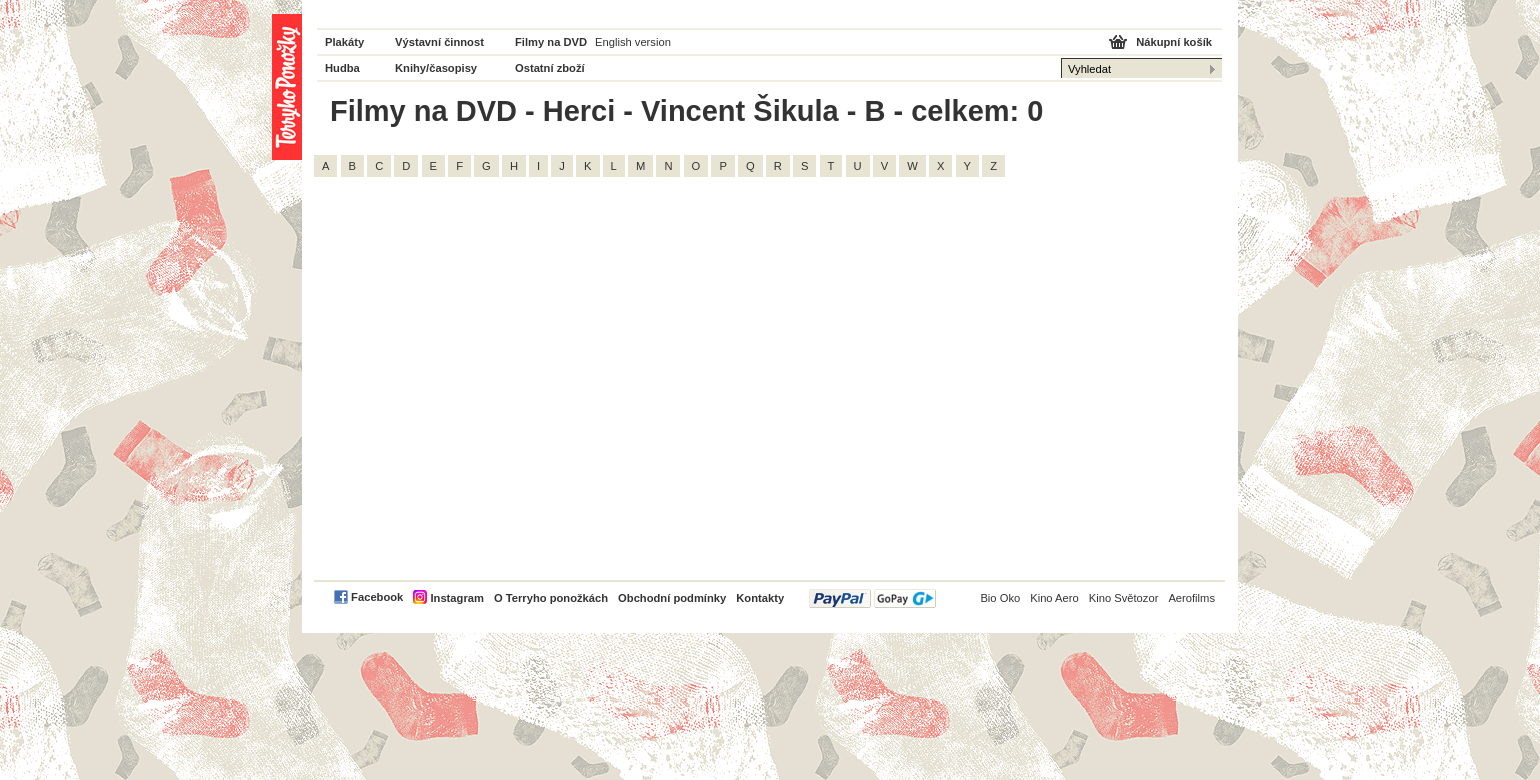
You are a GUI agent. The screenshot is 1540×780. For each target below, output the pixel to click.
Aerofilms (1191, 598)
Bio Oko (1000, 598)
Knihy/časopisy (436, 68)
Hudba (342, 68)
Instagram (456, 598)
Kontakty (760, 598)
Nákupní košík (1174, 42)
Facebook (377, 597)
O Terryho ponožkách (551, 598)
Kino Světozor (1124, 598)
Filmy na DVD (551, 42)
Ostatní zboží (550, 68)
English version (633, 42)
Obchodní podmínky (672, 598)
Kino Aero (1054, 598)
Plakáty (344, 42)
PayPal (872, 598)
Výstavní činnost (439, 42)
